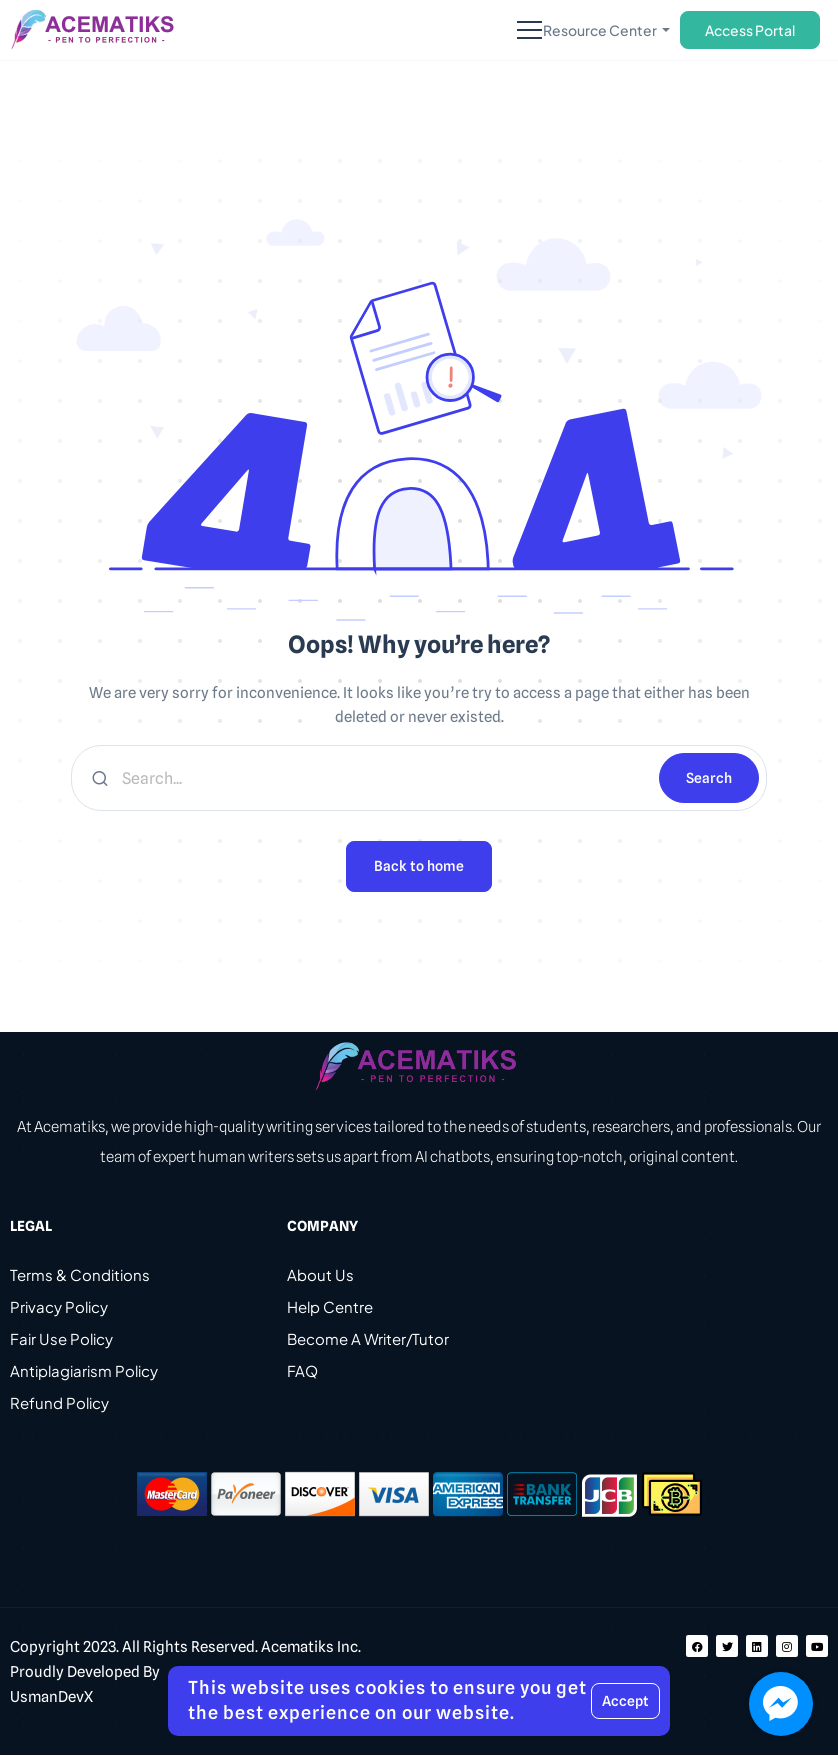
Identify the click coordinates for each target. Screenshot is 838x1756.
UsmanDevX (51, 1698)
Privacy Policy (59, 1307)
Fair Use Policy (61, 1339)
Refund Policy (59, 1403)
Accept (625, 1701)
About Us (320, 1275)
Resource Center (601, 30)
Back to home (419, 867)
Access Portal (750, 30)
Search (709, 778)
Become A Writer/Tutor (368, 1339)
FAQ (302, 1371)
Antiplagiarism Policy (84, 1371)
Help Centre (330, 1307)
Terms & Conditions (80, 1275)
